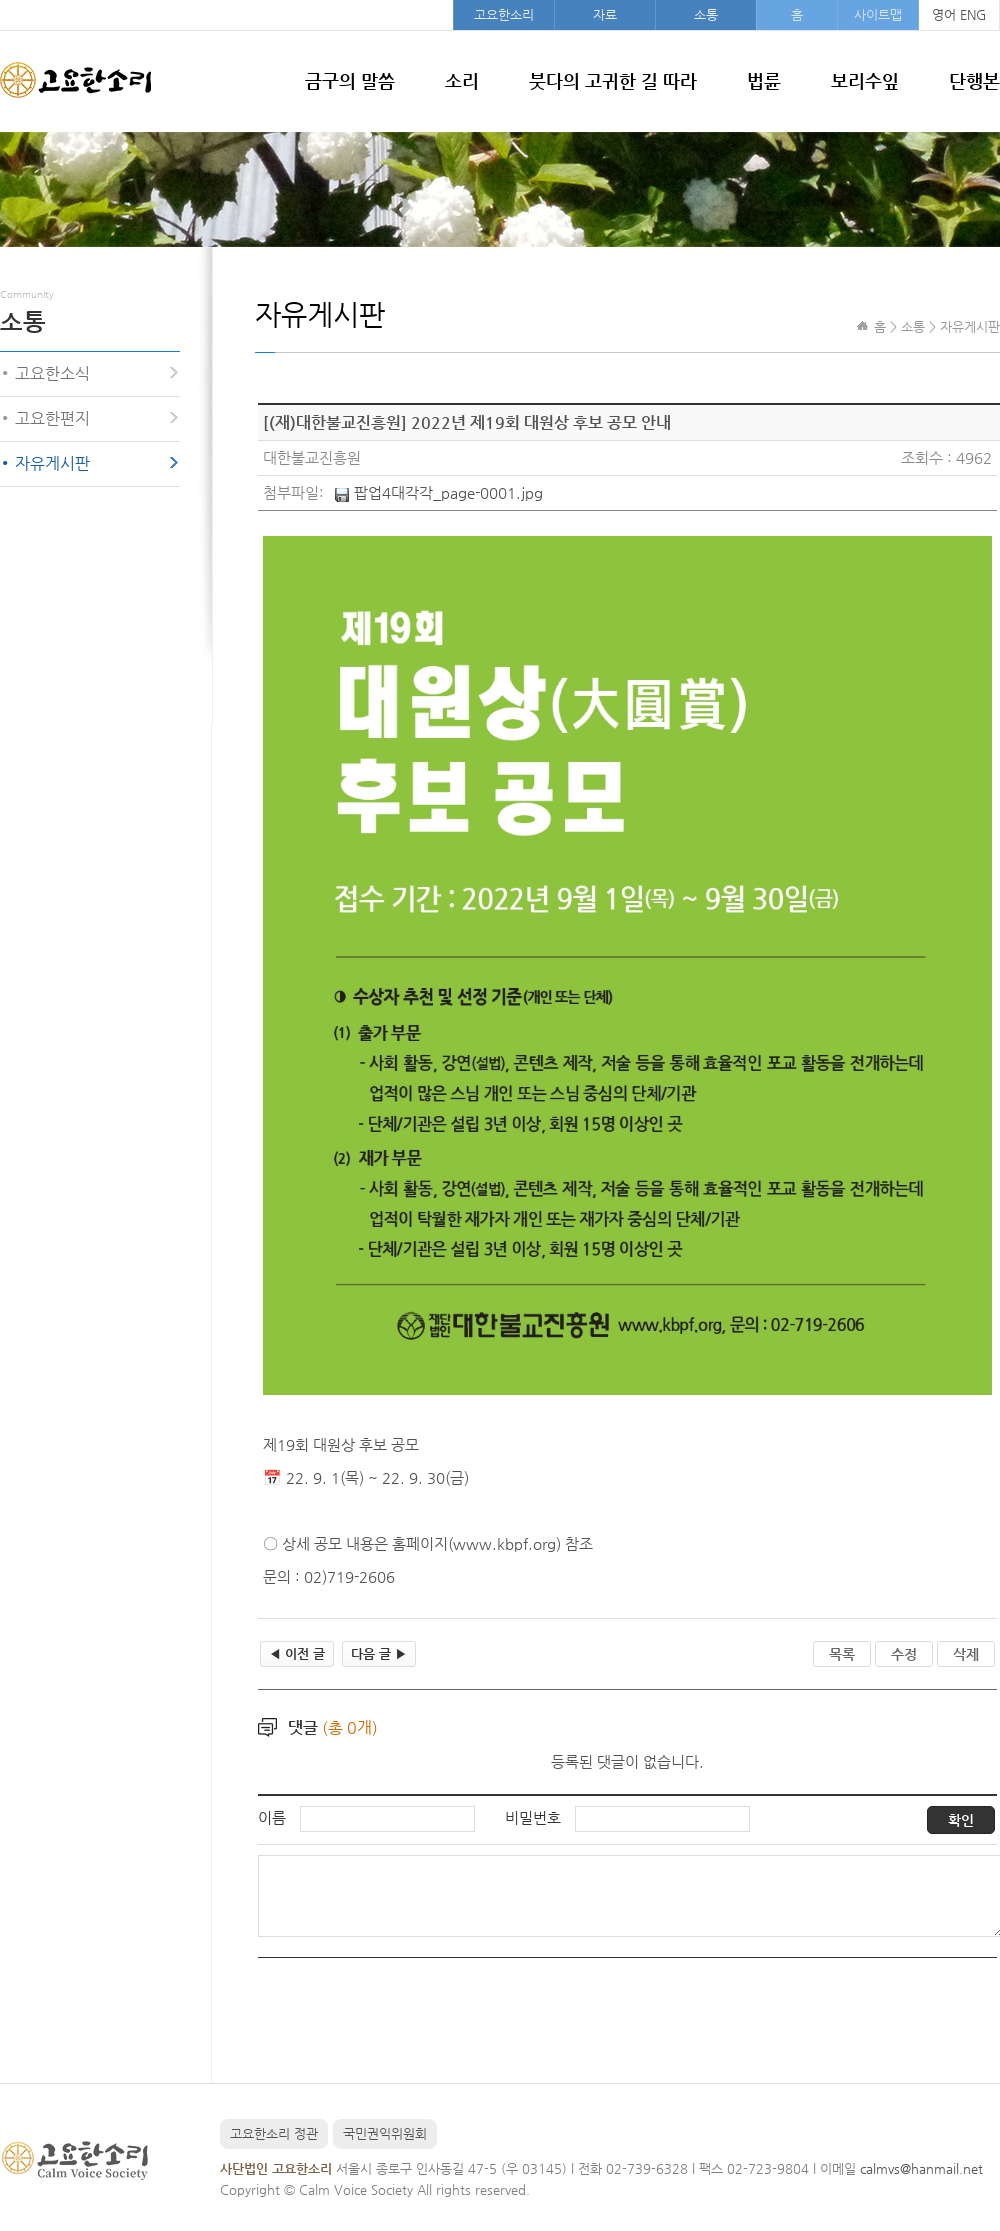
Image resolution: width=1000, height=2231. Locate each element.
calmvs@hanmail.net (921, 2168)
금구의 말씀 (350, 80)
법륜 (764, 80)
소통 (706, 14)
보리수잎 (865, 80)
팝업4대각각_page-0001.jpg (448, 492)
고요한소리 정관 (274, 2133)
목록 (842, 1654)
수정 (904, 1654)
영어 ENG (959, 14)
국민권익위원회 (385, 2133)
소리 (462, 80)
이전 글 (297, 1653)
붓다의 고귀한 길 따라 (613, 80)
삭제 (966, 1654)
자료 (605, 14)
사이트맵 (878, 14)
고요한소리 (504, 14)
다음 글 (379, 1653)
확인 (961, 1820)
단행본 (974, 80)
